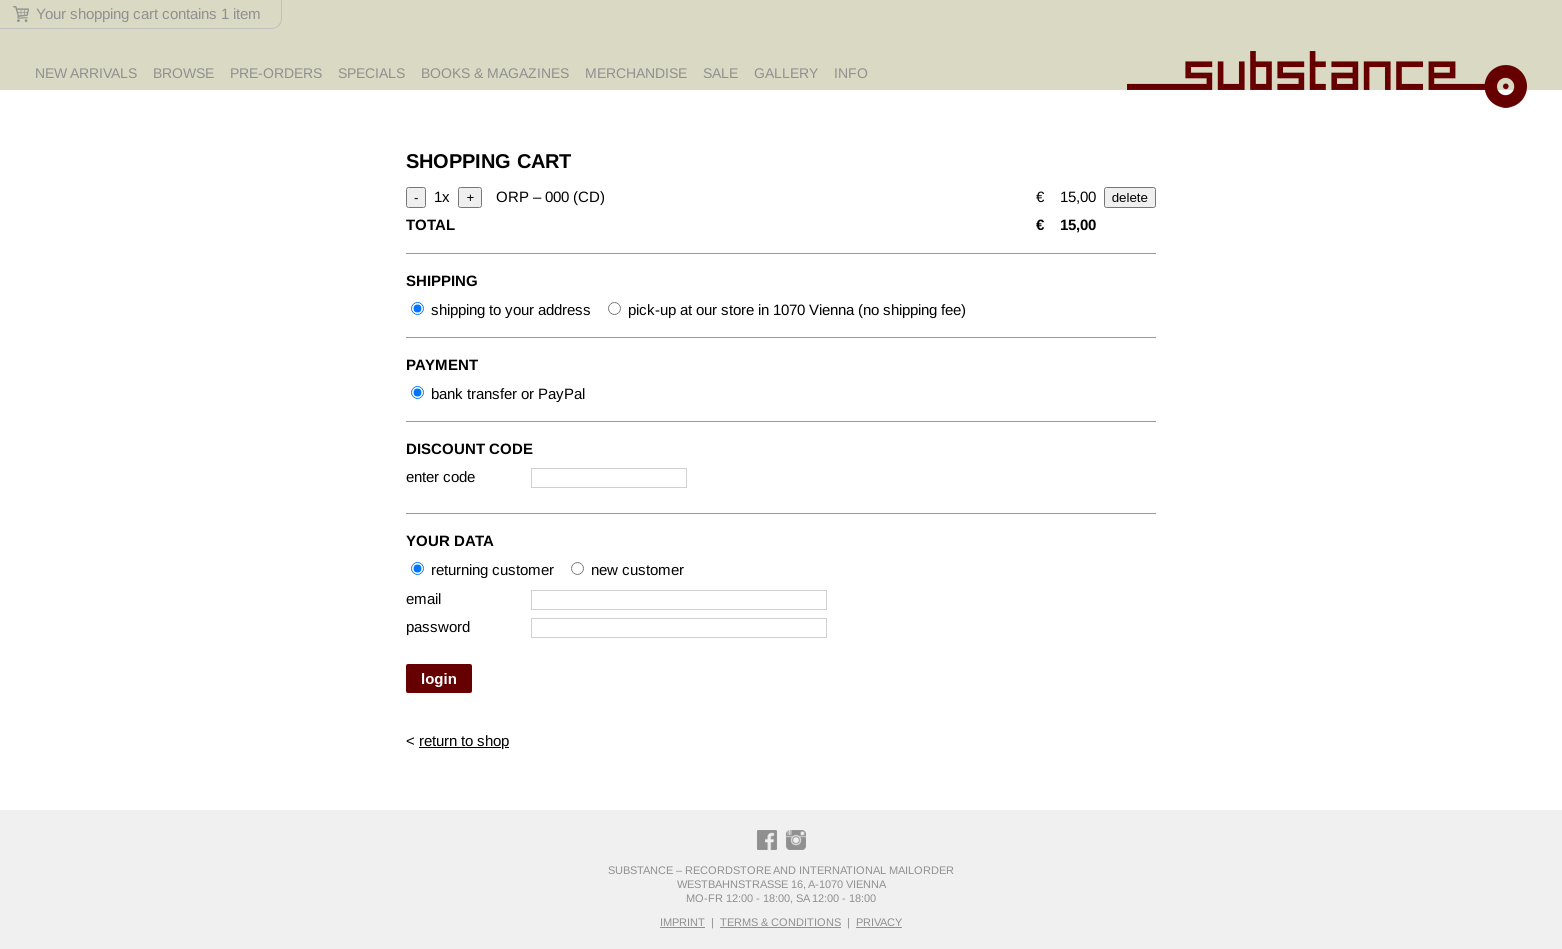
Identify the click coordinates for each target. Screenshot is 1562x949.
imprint (682, 922)
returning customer (482, 569)
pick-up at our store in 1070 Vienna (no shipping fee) (787, 309)
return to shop (464, 740)
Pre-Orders (276, 73)
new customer (627, 569)
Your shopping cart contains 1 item (137, 13)
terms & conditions (780, 922)
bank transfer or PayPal (498, 393)
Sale (720, 73)
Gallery (786, 73)
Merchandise (636, 73)
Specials (371, 73)
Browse (183, 73)
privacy (879, 922)
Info (851, 73)
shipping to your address (501, 309)
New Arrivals (86, 73)
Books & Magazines (495, 73)
